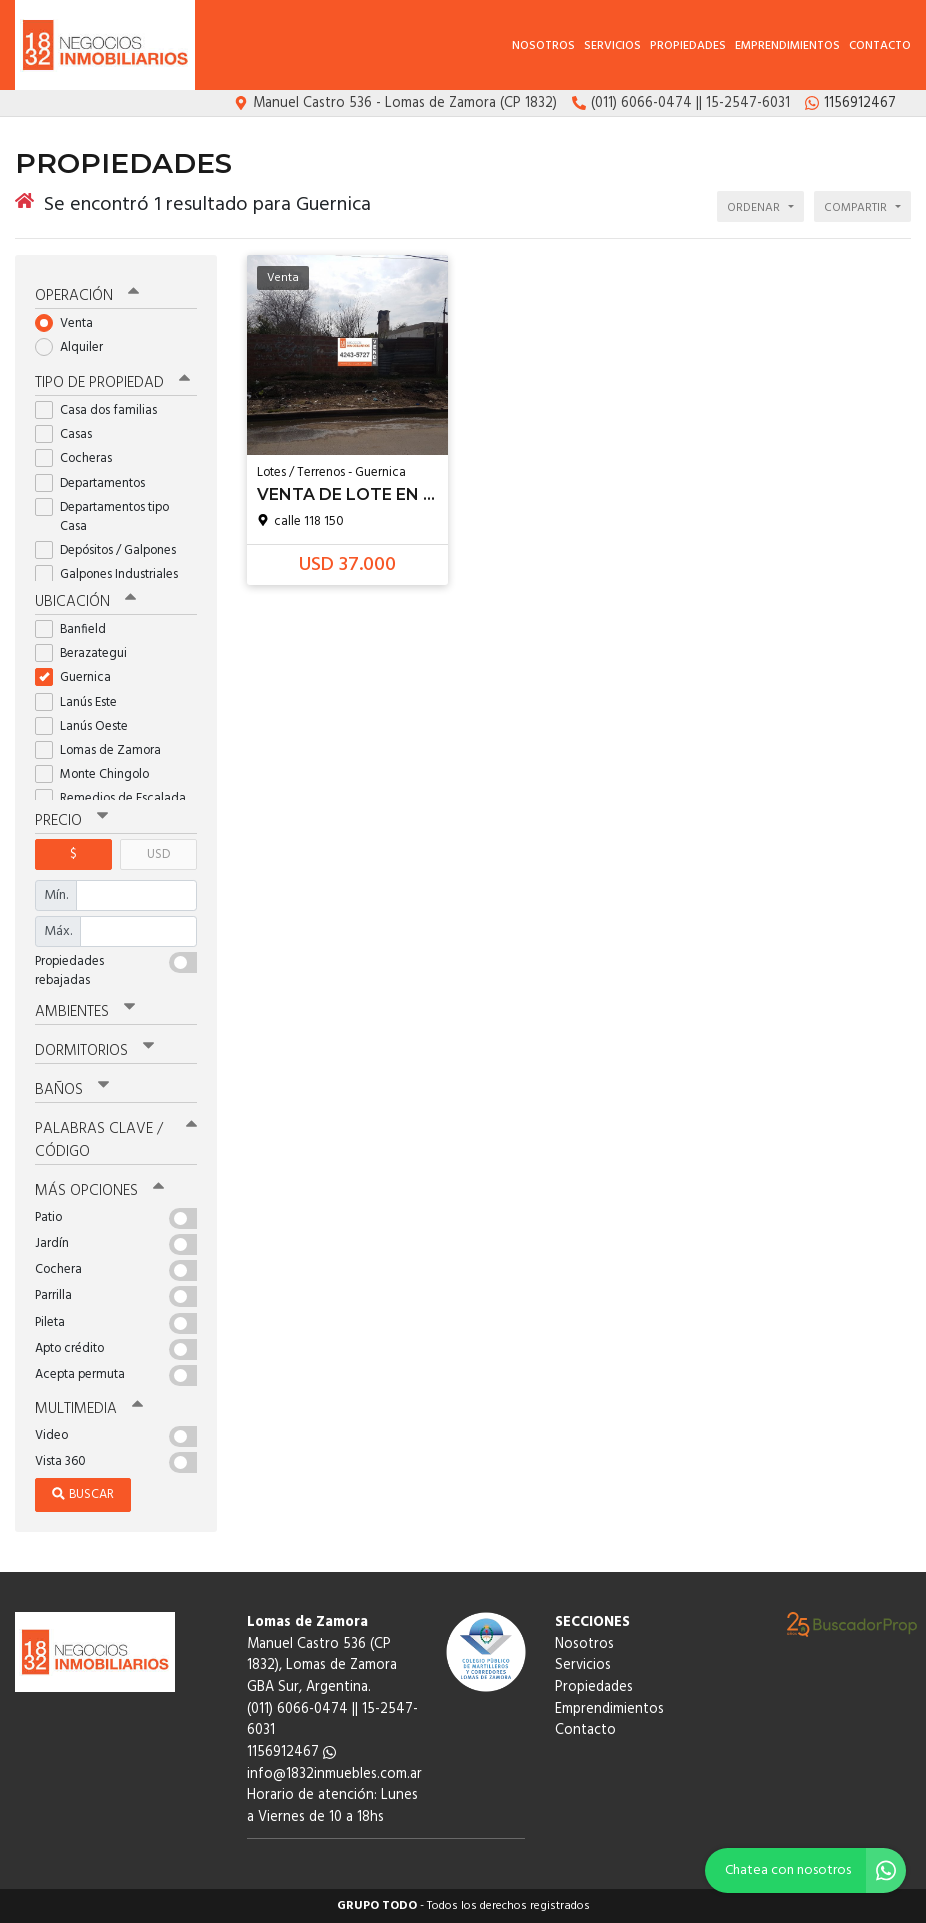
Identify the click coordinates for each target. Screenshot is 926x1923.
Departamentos (96, 483)
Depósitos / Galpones (112, 550)
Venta (70, 323)
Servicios (612, 46)
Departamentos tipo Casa (102, 517)
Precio (71, 821)
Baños (72, 1090)
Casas (70, 434)
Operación (87, 296)
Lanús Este (82, 702)
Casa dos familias (102, 410)
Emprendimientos (787, 46)
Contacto (880, 46)
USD (158, 854)
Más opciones (99, 1191)
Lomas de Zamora (104, 750)
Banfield (77, 629)
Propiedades (688, 46)
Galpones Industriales (113, 574)
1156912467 (291, 1752)
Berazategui (87, 653)
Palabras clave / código (116, 1140)
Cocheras (80, 458)
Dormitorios (94, 1051)
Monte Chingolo (98, 774)
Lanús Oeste (88, 726)
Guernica (79, 677)
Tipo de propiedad (112, 383)
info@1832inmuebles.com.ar (334, 1774)
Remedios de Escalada (116, 798)
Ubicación (85, 602)
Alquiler (75, 347)
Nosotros (543, 46)
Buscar (83, 1494)
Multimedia (89, 1409)
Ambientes (85, 1012)
